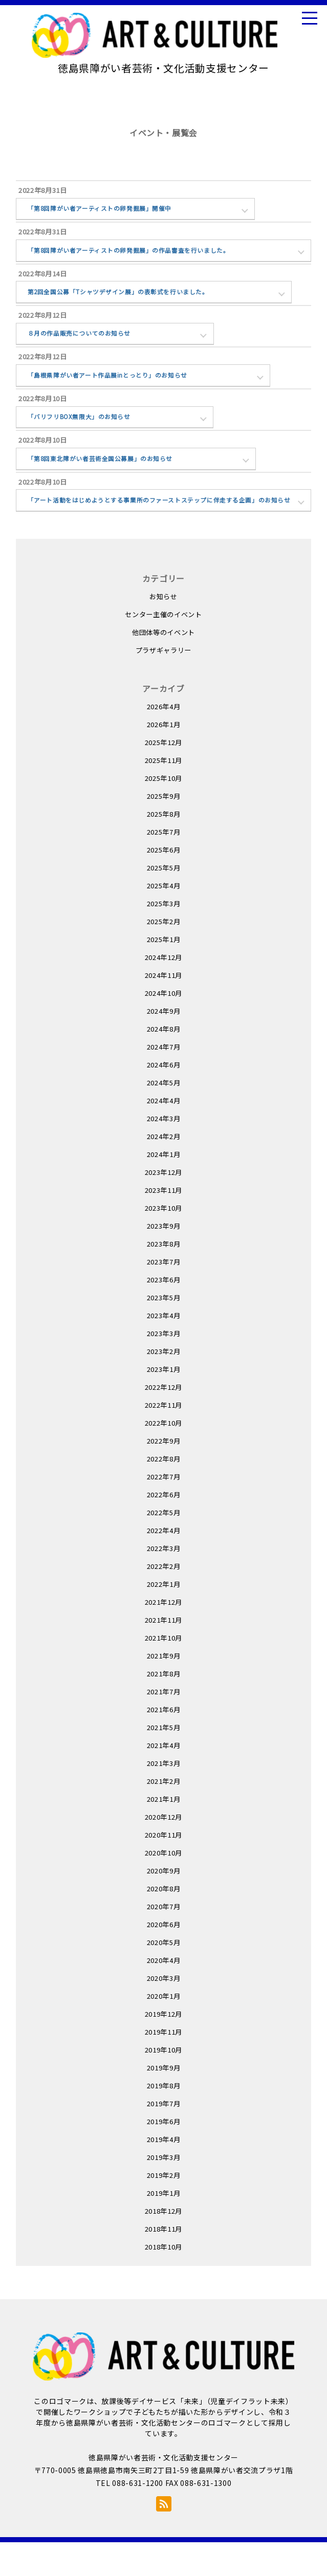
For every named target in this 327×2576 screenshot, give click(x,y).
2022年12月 (163, 1420)
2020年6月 (164, 1957)
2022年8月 (164, 1492)
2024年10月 (163, 1026)
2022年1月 (164, 1617)
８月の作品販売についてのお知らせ (84, 343)
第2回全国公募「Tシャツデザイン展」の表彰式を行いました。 (126, 299)
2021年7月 (164, 1725)
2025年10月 (163, 811)
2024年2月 (164, 1169)
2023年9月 (164, 1259)
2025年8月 (164, 847)
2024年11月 (163, 1008)
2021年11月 (163, 1653)
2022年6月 (164, 1528)
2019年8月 (164, 2119)
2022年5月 (164, 1546)
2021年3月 (164, 1796)
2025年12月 (163, 775)
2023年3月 (164, 1366)
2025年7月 (164, 865)
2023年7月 (164, 1295)
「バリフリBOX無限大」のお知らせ (84, 433)
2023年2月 (164, 1384)
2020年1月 (164, 2029)
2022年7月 (164, 1510)
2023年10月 (163, 1241)
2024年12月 (163, 990)
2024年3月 (164, 1151)
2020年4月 (164, 1993)
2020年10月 (163, 1886)
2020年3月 (164, 2011)
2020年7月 (164, 1940)
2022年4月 (164, 1563)
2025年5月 (164, 901)
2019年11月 (163, 2065)
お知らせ (163, 630)
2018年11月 (163, 2262)
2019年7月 (164, 2137)
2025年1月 (164, 972)
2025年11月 (163, 793)
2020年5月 (164, 1975)
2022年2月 (164, 1599)
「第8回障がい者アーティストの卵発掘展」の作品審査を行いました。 (138, 254)
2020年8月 (164, 1922)
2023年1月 (164, 1402)
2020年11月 (163, 1868)
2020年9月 (164, 1904)
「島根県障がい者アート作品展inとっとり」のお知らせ (115, 388)
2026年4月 (164, 740)
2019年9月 (164, 2101)
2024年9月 (164, 1044)
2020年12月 (163, 1850)
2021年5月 (164, 1760)
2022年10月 (163, 1456)
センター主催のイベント (163, 647)
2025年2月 (164, 954)
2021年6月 (164, 1743)
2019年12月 (163, 2047)
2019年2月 (164, 2208)
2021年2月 (164, 1814)
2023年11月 (163, 1223)
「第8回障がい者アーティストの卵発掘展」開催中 (106, 210)
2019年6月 (164, 2154)
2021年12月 (163, 1635)
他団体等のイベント (163, 665)
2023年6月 (164, 1313)
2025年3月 (164, 937)
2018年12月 (163, 2244)
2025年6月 (164, 883)
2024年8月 (164, 1062)
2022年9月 (164, 1474)
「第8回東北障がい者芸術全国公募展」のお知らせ (107, 477)
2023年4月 (164, 1349)
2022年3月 (164, 1581)
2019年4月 (164, 2172)
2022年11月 (163, 1438)
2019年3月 (164, 2190)
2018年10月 (163, 2280)
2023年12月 (163, 1205)
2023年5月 (164, 1331)
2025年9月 (164, 829)
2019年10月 (163, 2083)
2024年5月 (164, 1116)
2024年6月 (164, 1098)
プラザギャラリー (163, 683)
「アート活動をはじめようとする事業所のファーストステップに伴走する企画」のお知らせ (164, 527)
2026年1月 (164, 757)
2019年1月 (164, 2226)
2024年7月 (164, 1080)
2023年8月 (164, 1277)
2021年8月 (164, 1707)
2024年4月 (164, 1134)
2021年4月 (164, 1778)
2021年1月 (164, 1832)
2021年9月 (164, 1689)
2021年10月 (163, 1671)
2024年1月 (164, 1187)
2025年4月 (164, 919)
